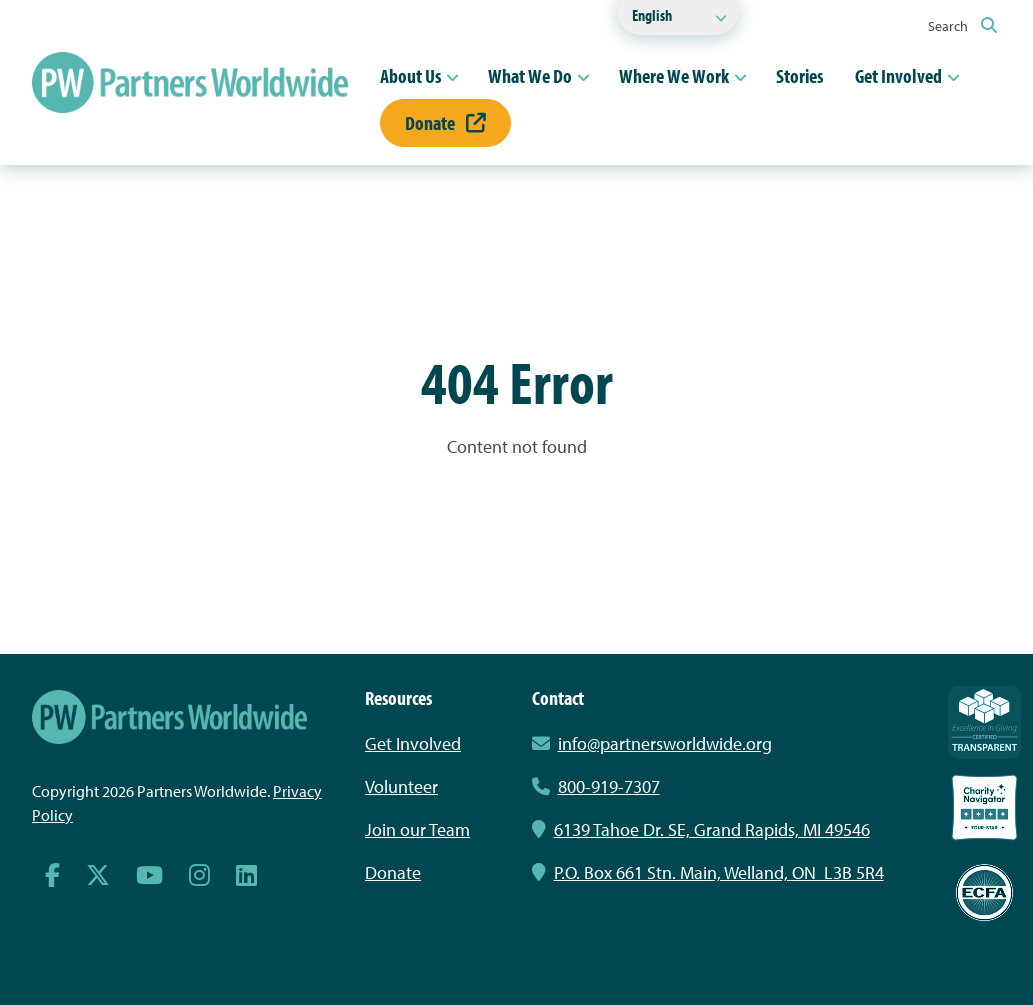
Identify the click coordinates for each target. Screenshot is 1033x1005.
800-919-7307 (596, 786)
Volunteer (401, 786)
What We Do (530, 75)
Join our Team (417, 829)
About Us (410, 75)
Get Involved (898, 75)
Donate (445, 122)
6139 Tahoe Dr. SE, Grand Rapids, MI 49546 (701, 829)
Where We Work (674, 75)
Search (962, 26)
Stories (799, 75)
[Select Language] (678, 17)
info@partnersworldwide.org (665, 743)
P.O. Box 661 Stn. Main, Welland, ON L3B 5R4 (708, 872)
